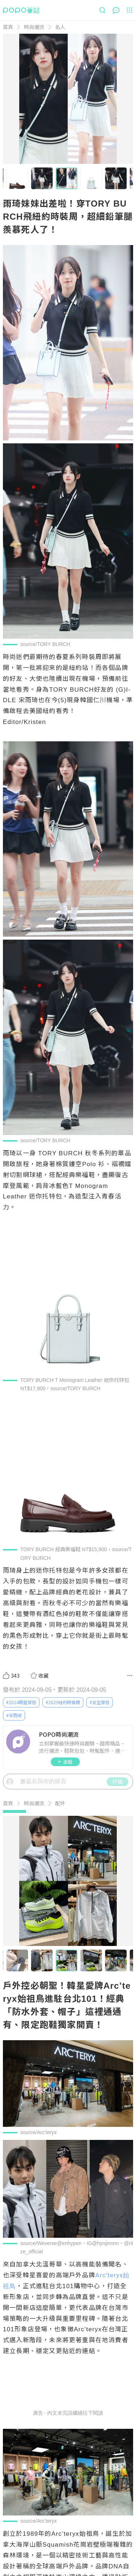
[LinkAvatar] (19, 1741)
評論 (117, 1781)
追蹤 (65, 1762)
